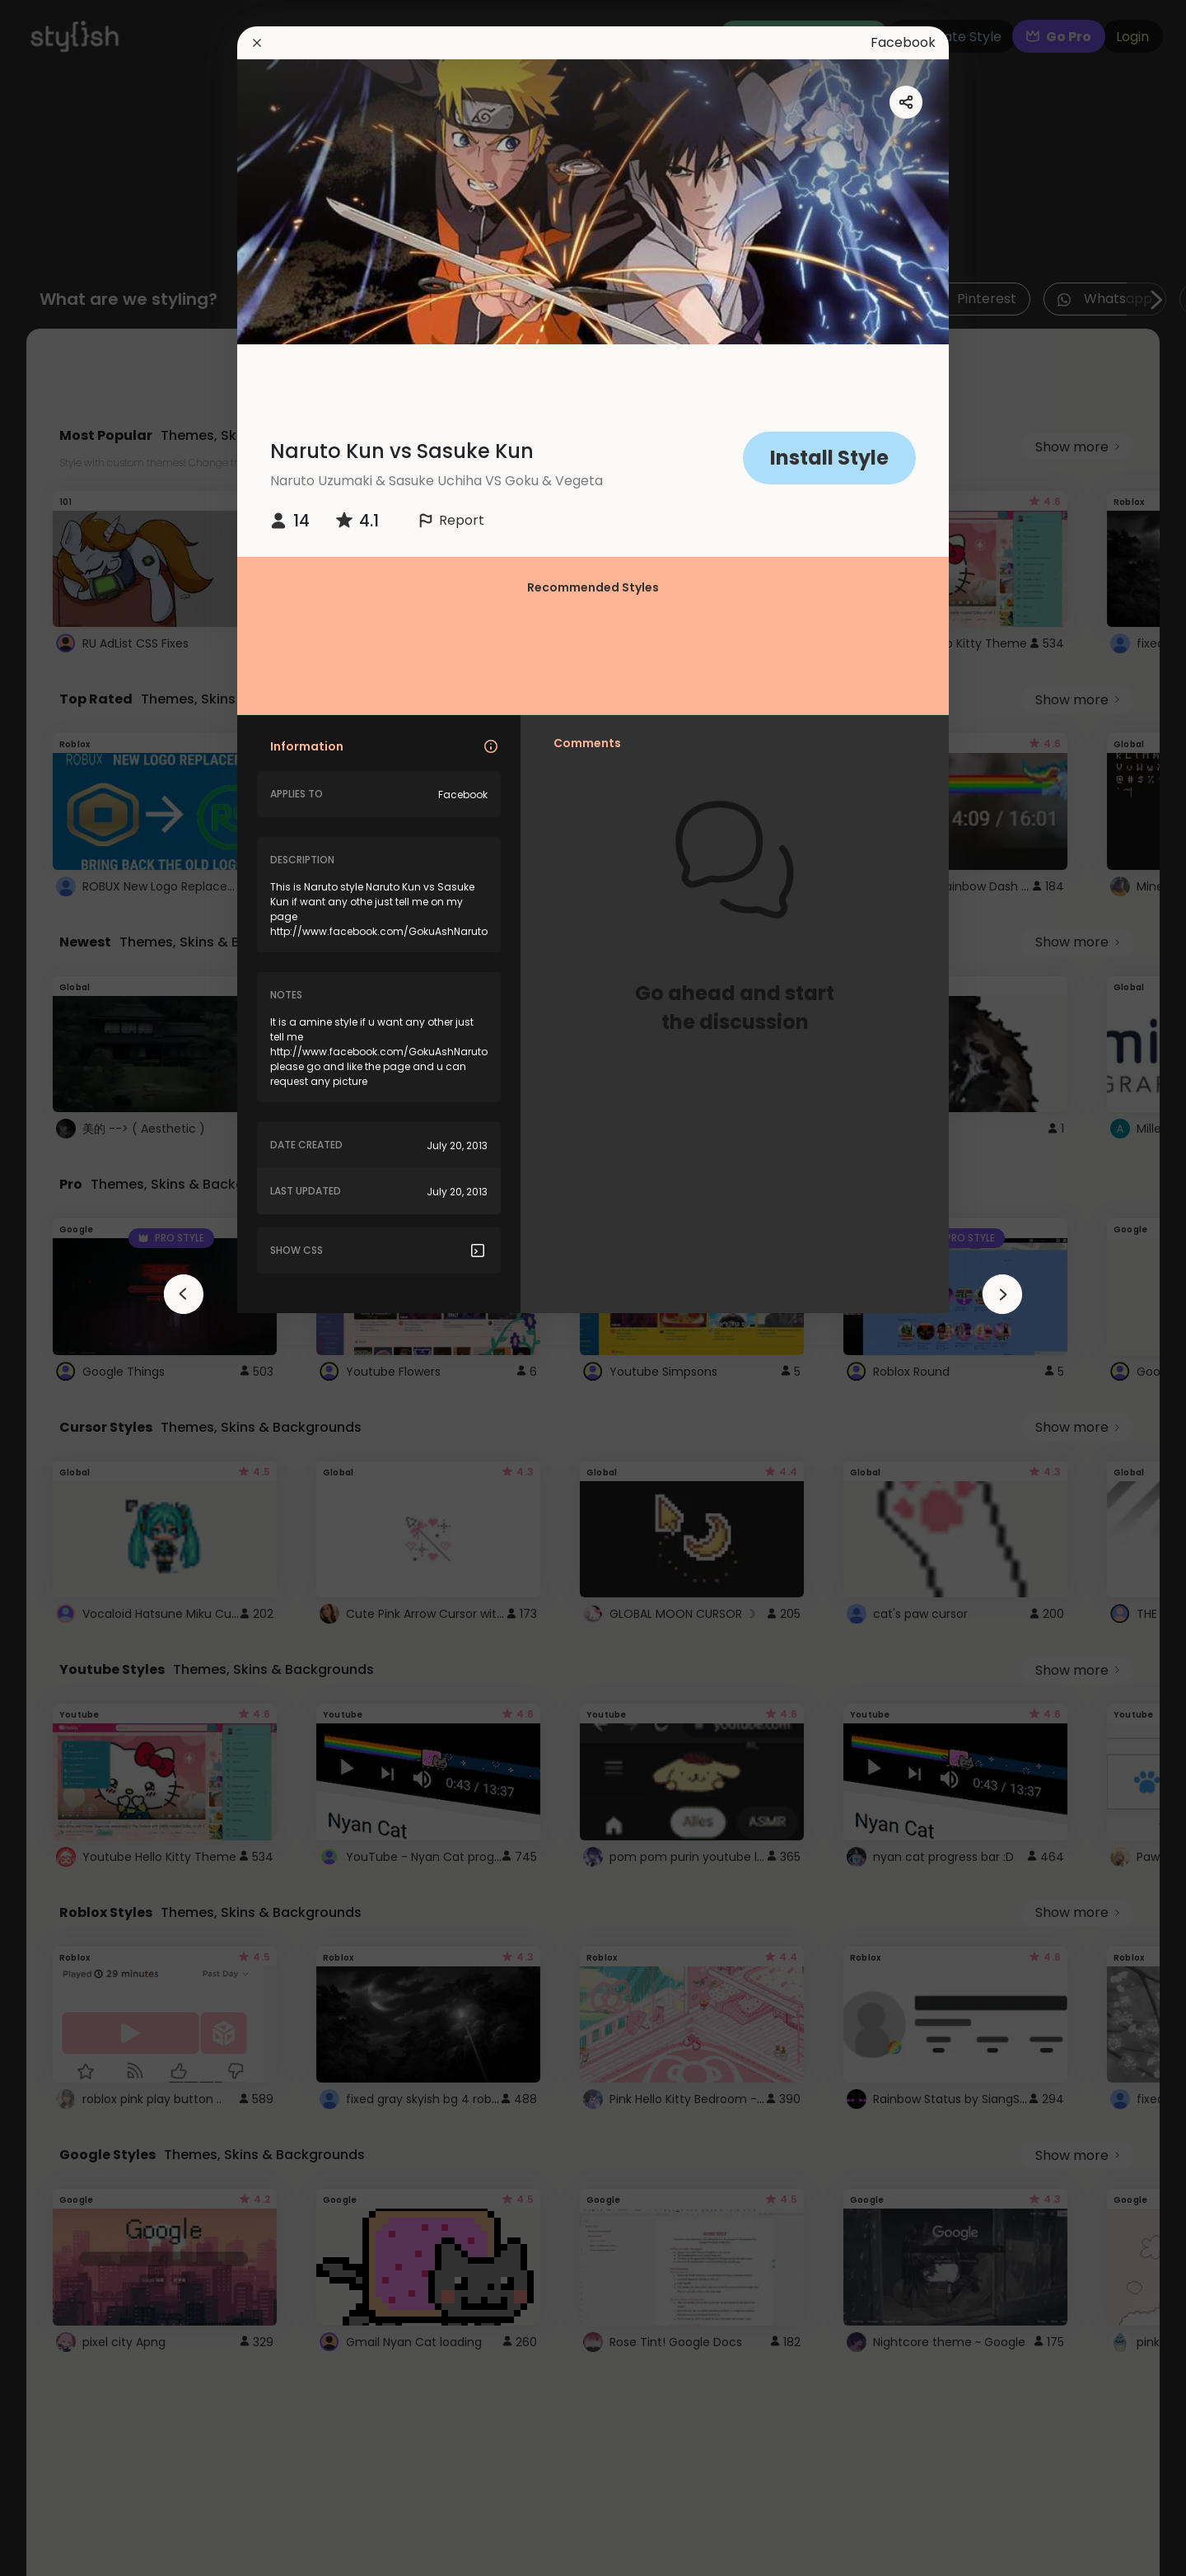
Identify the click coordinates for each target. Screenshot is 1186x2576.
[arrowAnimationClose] (183, 1294)
